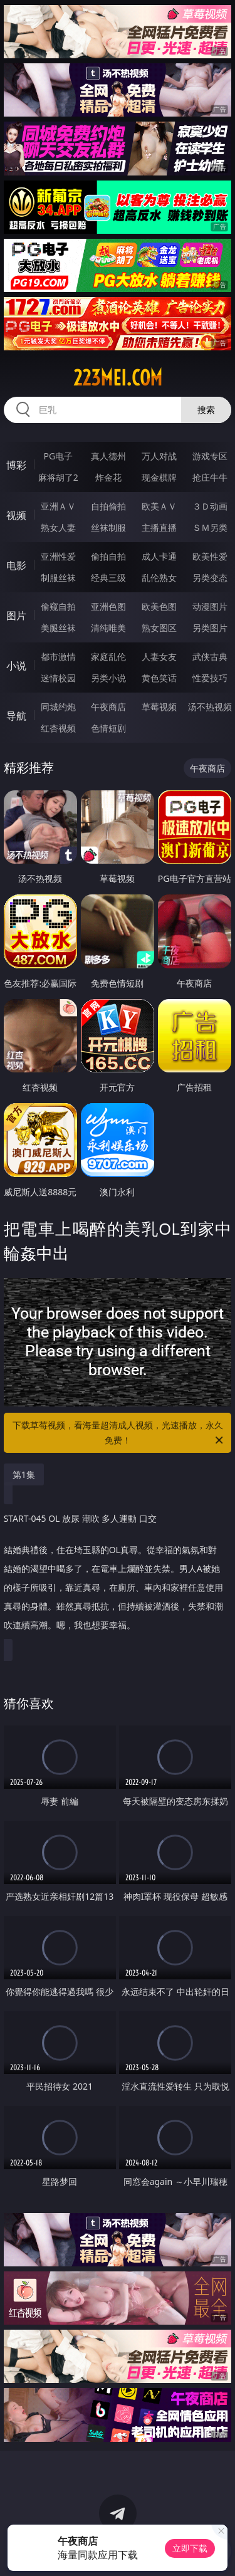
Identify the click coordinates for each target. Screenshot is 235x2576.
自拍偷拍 (108, 506)
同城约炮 (58, 707)
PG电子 (58, 456)
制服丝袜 (58, 578)
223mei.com (117, 377)
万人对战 (159, 456)
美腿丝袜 (58, 628)
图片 (16, 615)
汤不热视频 (210, 707)
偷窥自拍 (58, 606)
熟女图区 (159, 628)
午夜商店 (108, 707)
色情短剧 (108, 728)
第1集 (24, 1474)
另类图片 (209, 628)
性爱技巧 (209, 678)
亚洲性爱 (58, 556)
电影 (16, 565)
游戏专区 (209, 456)
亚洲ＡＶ (58, 506)
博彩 (16, 465)
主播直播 (159, 527)
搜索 (206, 410)
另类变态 (209, 578)
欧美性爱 (209, 556)
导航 (16, 716)
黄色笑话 (159, 678)
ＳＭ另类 (209, 527)
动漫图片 (209, 606)
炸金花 (108, 477)
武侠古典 (209, 656)
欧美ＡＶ (159, 506)
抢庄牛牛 (209, 477)
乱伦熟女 (159, 578)
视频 (16, 515)
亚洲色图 (108, 606)
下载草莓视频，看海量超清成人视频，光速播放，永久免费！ (119, 1433)
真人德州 (108, 456)
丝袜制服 (108, 527)
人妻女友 (159, 656)
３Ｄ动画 (209, 506)
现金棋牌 (159, 477)
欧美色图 (159, 606)
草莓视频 (159, 707)
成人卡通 (159, 556)
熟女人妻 (58, 527)
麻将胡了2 (58, 477)
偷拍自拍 (108, 556)
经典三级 (108, 578)
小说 (16, 666)
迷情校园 (58, 678)
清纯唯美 (108, 628)
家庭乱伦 (108, 656)
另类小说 (108, 678)
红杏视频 (58, 728)
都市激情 (58, 656)
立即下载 (189, 2548)
